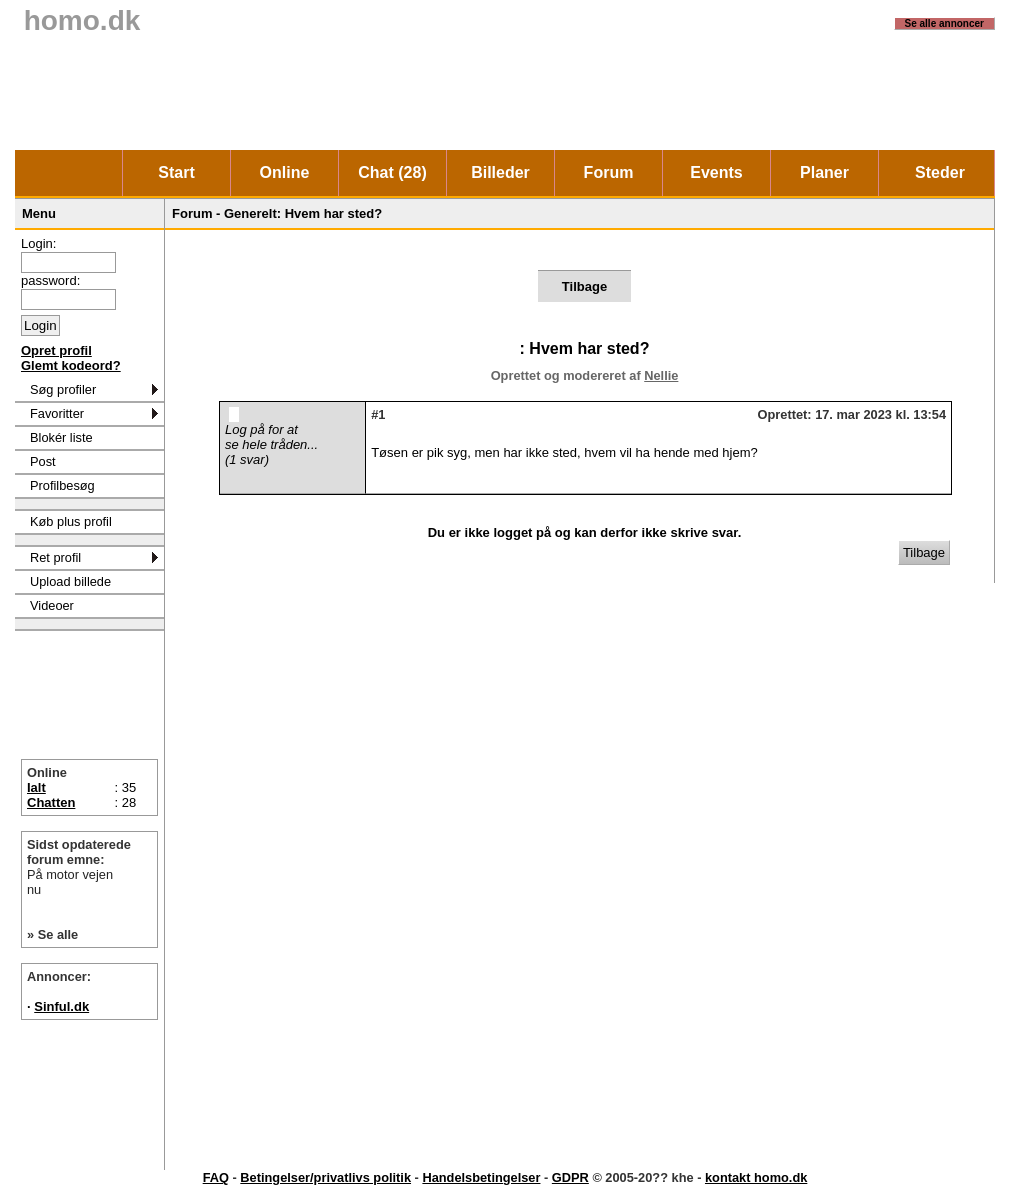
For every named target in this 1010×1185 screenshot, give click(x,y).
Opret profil (56, 350)
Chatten (51, 802)
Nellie (661, 375)
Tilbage (584, 286)
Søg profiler (63, 389)
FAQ (216, 1177)
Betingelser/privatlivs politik (325, 1177)
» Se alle (52, 934)
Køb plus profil (71, 521)
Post (43, 461)
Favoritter (57, 413)
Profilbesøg (62, 485)
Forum (609, 172)
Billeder (500, 172)
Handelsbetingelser (481, 1177)
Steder (940, 172)
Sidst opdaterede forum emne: (89, 867)
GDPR (570, 1177)
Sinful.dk (61, 1006)
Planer (824, 172)
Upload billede (70, 581)
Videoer (52, 605)
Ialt (36, 787)
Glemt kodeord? (71, 365)
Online (285, 172)
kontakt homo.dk (756, 1177)
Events (716, 172)
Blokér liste (61, 437)
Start (176, 172)
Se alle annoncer (944, 23)
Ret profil (55, 557)
